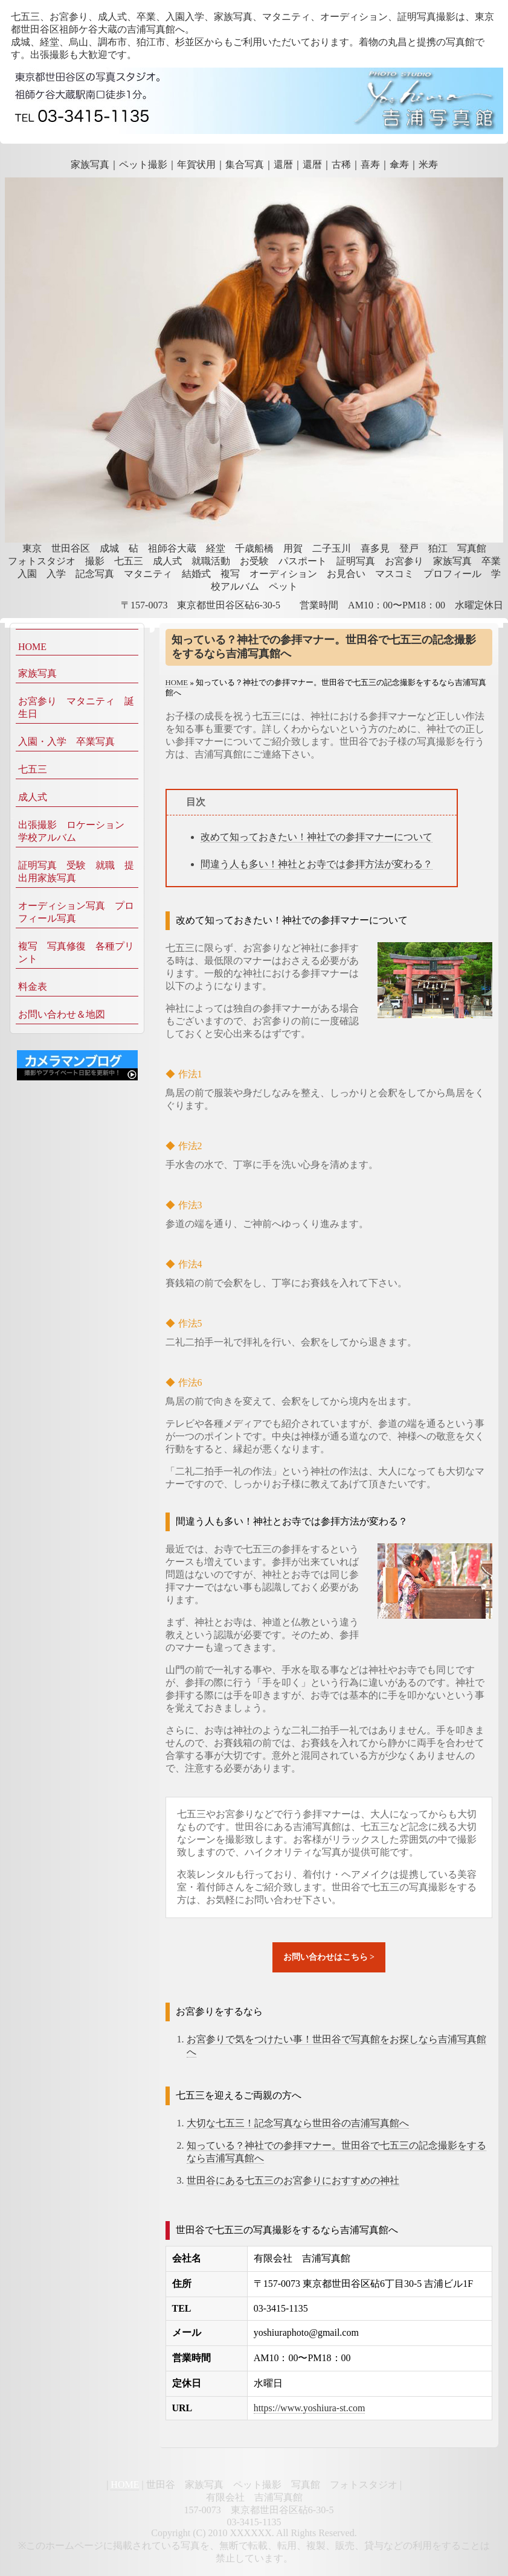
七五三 (32, 769)
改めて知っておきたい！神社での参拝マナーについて (316, 837)
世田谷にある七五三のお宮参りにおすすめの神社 (293, 2180)
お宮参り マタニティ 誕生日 (76, 707)
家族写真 (37, 673)
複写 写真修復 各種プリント (76, 952)
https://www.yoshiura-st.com (309, 2408)
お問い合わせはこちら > (329, 1957)
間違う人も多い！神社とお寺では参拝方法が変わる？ (316, 864)
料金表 (32, 986)
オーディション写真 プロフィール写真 (76, 912)
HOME (32, 647)
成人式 (32, 797)
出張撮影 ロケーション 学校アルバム (76, 831)
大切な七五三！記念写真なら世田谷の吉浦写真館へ (298, 2123)
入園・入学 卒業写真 (66, 741)
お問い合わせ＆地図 (61, 1014)
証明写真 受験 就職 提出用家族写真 (76, 871)
